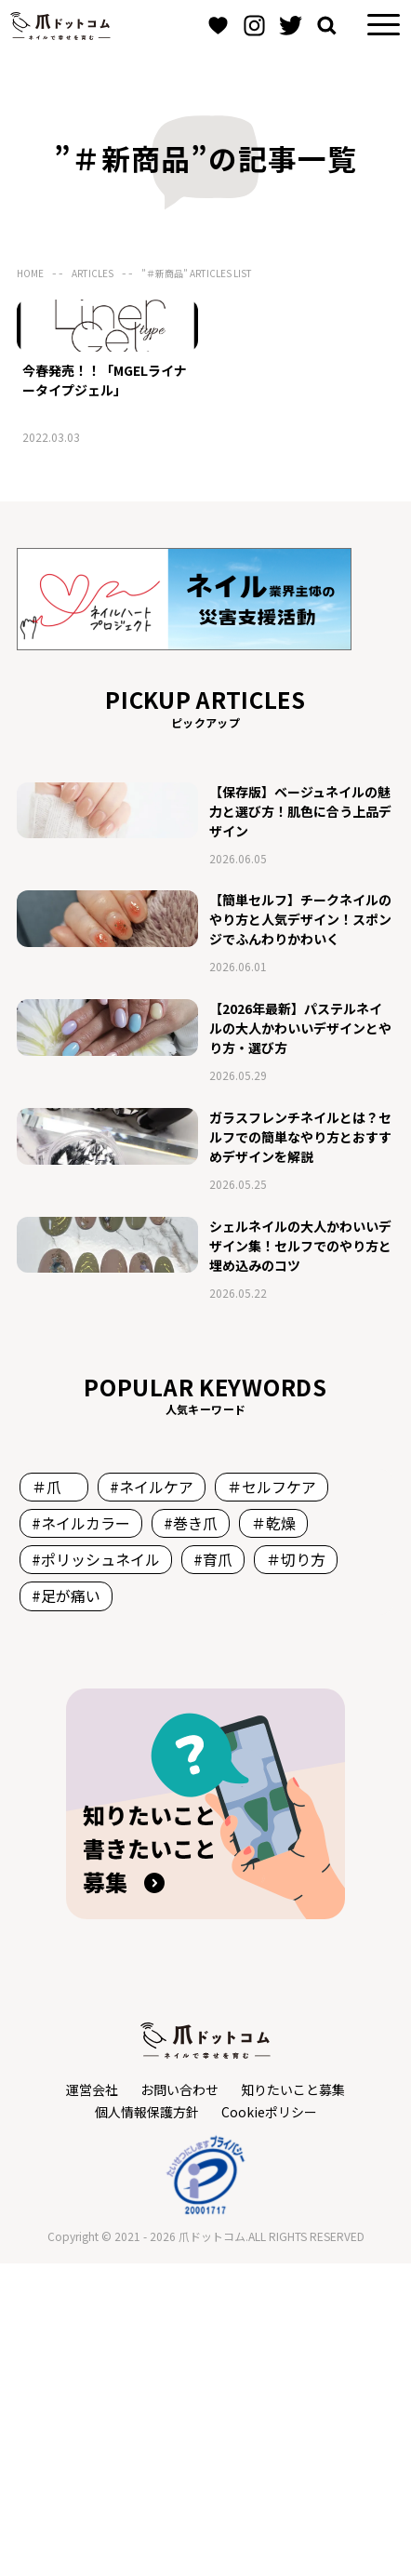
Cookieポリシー (269, 2423)
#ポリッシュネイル (96, 1872)
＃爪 (54, 1799)
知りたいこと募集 (293, 2401)
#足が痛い (66, 1908)
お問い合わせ (179, 2401)
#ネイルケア (151, 1799)
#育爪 (212, 1872)
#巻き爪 (191, 1835)
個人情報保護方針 (147, 2423)
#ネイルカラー (81, 1835)
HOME (30, 273)
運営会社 (92, 2401)
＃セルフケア (271, 1799)
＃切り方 (295, 1872)
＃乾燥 (273, 1835)
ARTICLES (92, 273)
